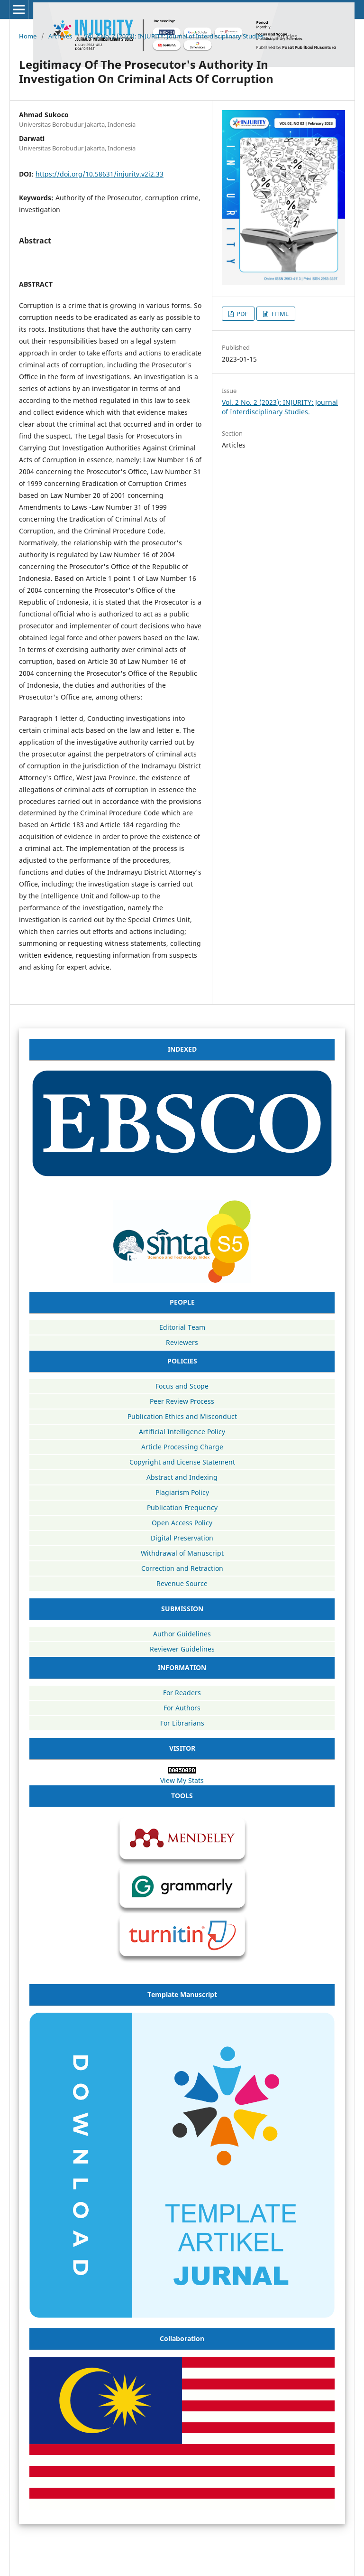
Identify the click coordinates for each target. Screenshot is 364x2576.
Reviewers (182, 1342)
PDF (241, 313)
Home (27, 36)
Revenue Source (182, 1583)
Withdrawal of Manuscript (182, 1553)
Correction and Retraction (182, 1568)
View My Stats (182, 1780)
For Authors (182, 1707)
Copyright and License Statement (182, 1461)
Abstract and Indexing (182, 1477)
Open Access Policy (182, 1522)
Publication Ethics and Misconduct (182, 1416)
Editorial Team (182, 1327)
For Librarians (182, 1722)
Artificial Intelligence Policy (182, 1431)
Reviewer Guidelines (182, 1648)
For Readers (182, 1692)
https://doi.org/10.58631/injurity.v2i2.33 (100, 173)
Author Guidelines (182, 1633)
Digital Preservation (182, 1537)
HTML (279, 313)
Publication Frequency (182, 1507)
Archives (60, 36)
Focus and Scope (182, 1386)
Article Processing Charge (182, 1446)
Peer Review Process (182, 1401)
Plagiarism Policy (182, 1492)
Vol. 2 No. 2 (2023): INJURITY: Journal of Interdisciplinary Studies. (174, 36)
